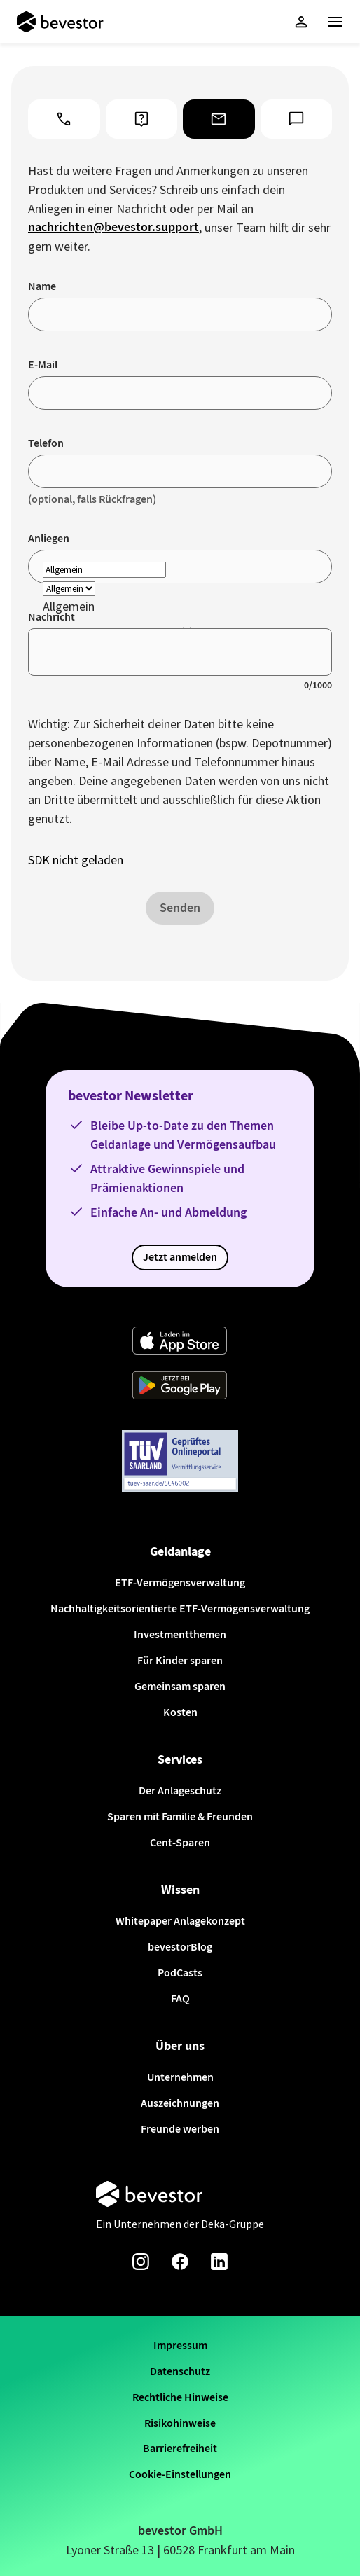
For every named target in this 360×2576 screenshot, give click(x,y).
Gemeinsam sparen (180, 1686)
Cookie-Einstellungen (180, 2474)
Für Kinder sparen (180, 1660)
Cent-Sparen (180, 1842)
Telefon (46, 443)
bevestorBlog (180, 1946)
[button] (301, 21)
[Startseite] (60, 21)
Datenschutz (180, 2371)
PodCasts (180, 1972)
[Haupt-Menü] (334, 21)
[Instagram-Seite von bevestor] (140, 2261)
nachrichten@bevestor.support (113, 227)
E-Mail (42, 364)
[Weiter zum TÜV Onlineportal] (180, 1462)
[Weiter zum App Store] (179, 1342)
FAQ (180, 1998)
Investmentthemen (180, 1634)
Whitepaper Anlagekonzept (180, 1920)
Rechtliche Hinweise (180, 2397)
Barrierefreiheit (180, 2448)
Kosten (180, 1712)
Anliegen (48, 538)
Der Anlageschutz (180, 1790)
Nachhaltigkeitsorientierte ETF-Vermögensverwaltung (180, 1608)
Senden (180, 907)
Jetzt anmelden (180, 1256)
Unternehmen (180, 2077)
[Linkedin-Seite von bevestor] (219, 2261)
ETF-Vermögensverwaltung (180, 1582)
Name (42, 286)
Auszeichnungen (180, 2103)
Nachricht (51, 616)
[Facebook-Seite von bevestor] (180, 2261)
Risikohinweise (180, 2423)
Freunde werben (180, 2128)
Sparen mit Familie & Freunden (180, 1816)
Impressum (180, 2345)
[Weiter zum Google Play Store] (179, 1386)
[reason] (104, 570)
